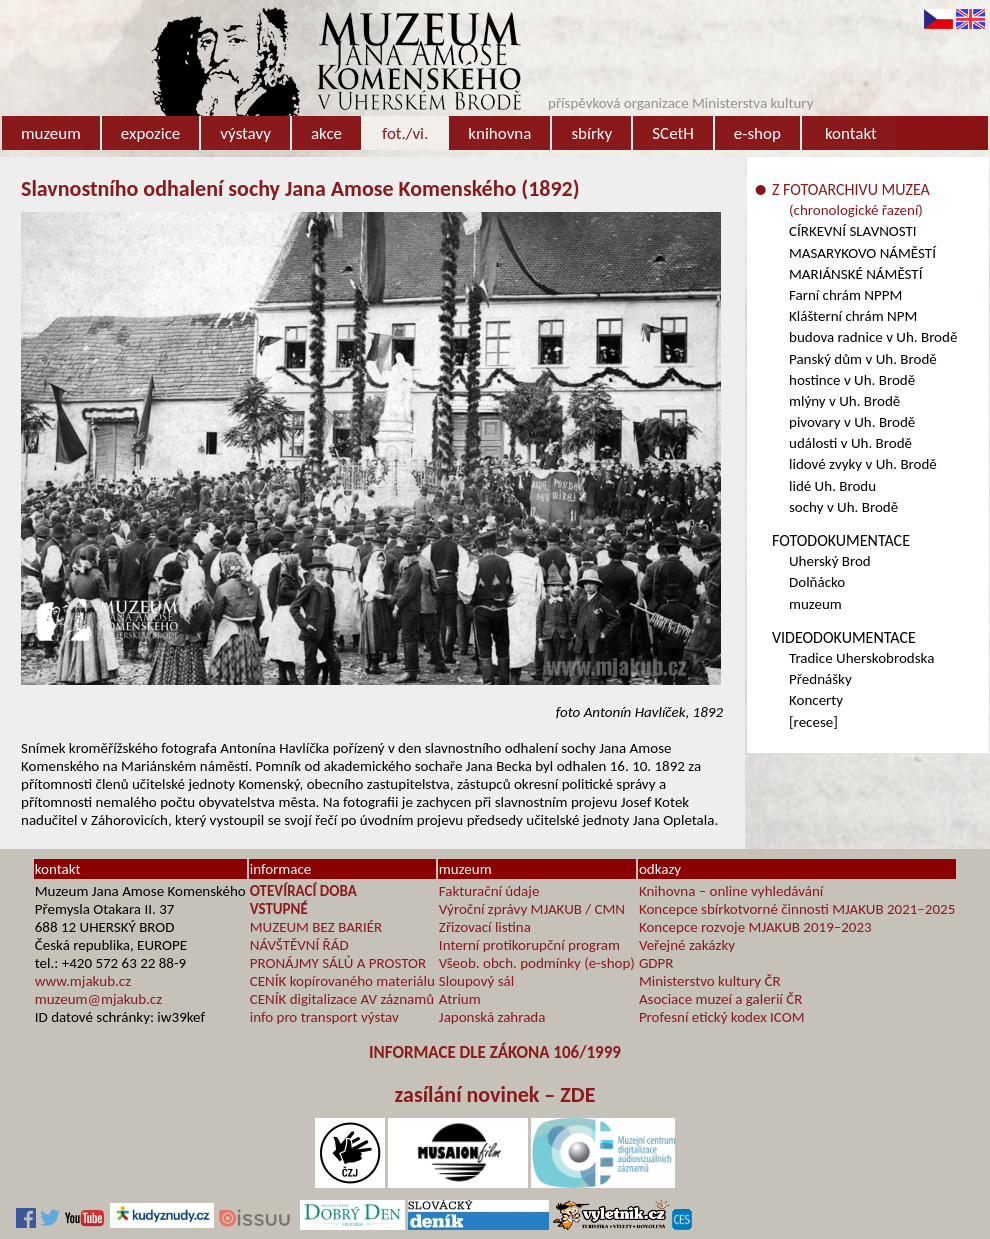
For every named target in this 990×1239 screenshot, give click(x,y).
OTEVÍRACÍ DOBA (303, 891)
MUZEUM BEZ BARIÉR (316, 927)
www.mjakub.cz (83, 981)
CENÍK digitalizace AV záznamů (342, 999)
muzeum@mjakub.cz (98, 999)
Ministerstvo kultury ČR (710, 981)
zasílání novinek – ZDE (495, 1094)
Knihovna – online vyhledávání (731, 891)
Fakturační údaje (489, 891)
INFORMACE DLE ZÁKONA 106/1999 (495, 1052)
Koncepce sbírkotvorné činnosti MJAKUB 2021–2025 (797, 909)
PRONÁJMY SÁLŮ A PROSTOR (338, 963)
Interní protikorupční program (529, 945)
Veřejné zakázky (687, 945)
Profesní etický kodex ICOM (722, 1017)
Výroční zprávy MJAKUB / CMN (532, 909)
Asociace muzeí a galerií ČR (720, 999)
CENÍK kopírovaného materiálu (342, 981)
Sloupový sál (476, 981)
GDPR (656, 963)
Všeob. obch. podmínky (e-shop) (537, 963)
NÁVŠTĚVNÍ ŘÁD (299, 945)
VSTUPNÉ (279, 909)
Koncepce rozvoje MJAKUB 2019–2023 (755, 927)
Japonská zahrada (492, 1017)
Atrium (460, 999)
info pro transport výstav (324, 1017)
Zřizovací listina (485, 927)
